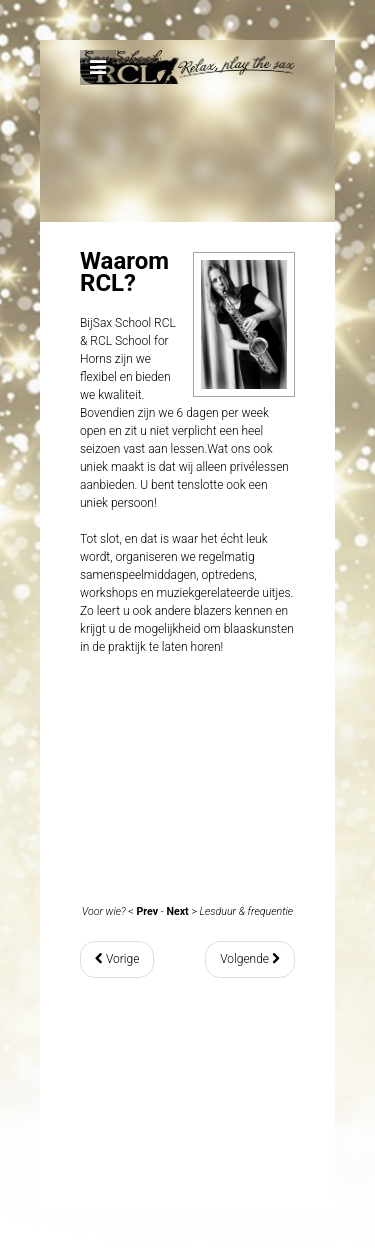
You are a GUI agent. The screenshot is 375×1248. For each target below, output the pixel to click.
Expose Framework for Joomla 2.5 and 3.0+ (187, 121)
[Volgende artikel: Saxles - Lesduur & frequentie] (250, 959)
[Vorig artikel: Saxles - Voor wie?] (117, 959)
